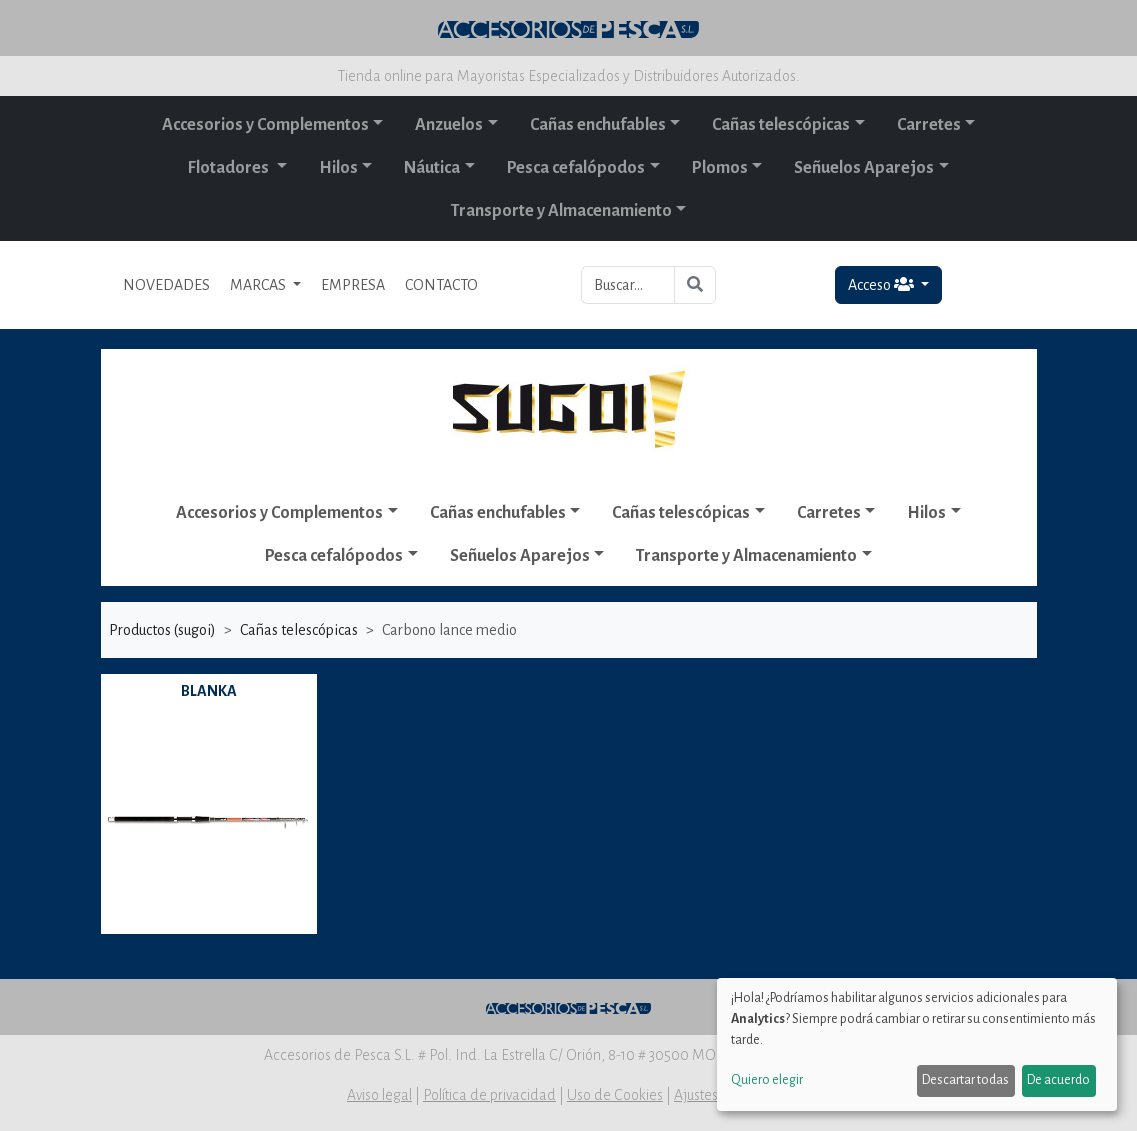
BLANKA (209, 691)
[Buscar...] (628, 285)
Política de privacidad (489, 1095)
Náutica (432, 168)
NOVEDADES (166, 285)
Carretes (929, 125)
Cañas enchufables (598, 125)
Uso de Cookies (615, 1095)
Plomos (720, 168)
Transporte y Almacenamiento (561, 211)
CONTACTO (441, 285)
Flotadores (230, 168)
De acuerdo (1058, 1080)
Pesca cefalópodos (576, 168)
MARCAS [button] (259, 285)
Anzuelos (449, 125)
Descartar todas (965, 1080)
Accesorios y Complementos (265, 125)
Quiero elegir (767, 1080)
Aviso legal (379, 1095)
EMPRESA (353, 285)
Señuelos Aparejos (864, 168)
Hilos (338, 168)
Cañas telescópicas (781, 125)
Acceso (882, 284)
